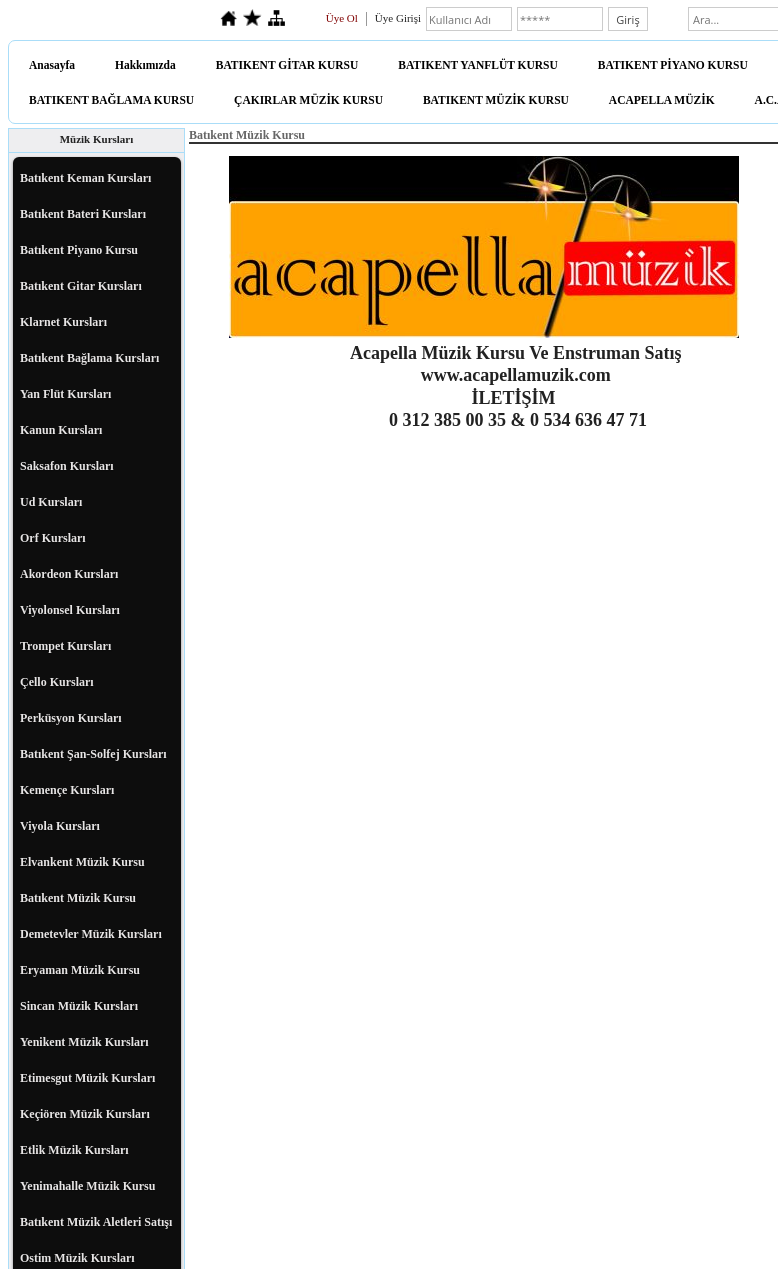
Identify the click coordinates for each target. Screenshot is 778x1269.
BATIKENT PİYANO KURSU (673, 65)
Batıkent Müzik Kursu (78, 898)
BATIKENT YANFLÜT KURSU (478, 65)
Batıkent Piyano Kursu (79, 250)
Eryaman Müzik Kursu (80, 970)
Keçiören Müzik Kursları (85, 1114)
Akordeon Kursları (69, 574)
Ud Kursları (51, 502)
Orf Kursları (53, 538)
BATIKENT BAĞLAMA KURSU (111, 100)
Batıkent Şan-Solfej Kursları (93, 754)
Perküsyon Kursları (71, 718)
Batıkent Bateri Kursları (83, 214)
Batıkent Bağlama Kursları (89, 358)
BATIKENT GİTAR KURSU (287, 65)
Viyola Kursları (60, 826)
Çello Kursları (57, 682)
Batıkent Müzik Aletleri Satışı (96, 1222)
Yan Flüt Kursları (65, 394)
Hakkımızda (145, 65)
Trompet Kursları (65, 646)
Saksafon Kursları (67, 466)
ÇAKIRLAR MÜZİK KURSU (308, 100)
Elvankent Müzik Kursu (82, 862)
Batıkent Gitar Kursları (81, 286)
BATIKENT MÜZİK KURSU (496, 100)
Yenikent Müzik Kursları (84, 1042)
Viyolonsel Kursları (70, 610)
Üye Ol (342, 18)
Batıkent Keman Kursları (85, 178)
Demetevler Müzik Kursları (91, 934)
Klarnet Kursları (63, 322)
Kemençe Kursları (67, 790)
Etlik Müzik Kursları (74, 1150)
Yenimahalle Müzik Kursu (87, 1186)
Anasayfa (52, 65)
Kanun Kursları (61, 430)
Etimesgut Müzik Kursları (87, 1078)
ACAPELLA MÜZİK (662, 100)
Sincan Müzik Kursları (79, 1006)
